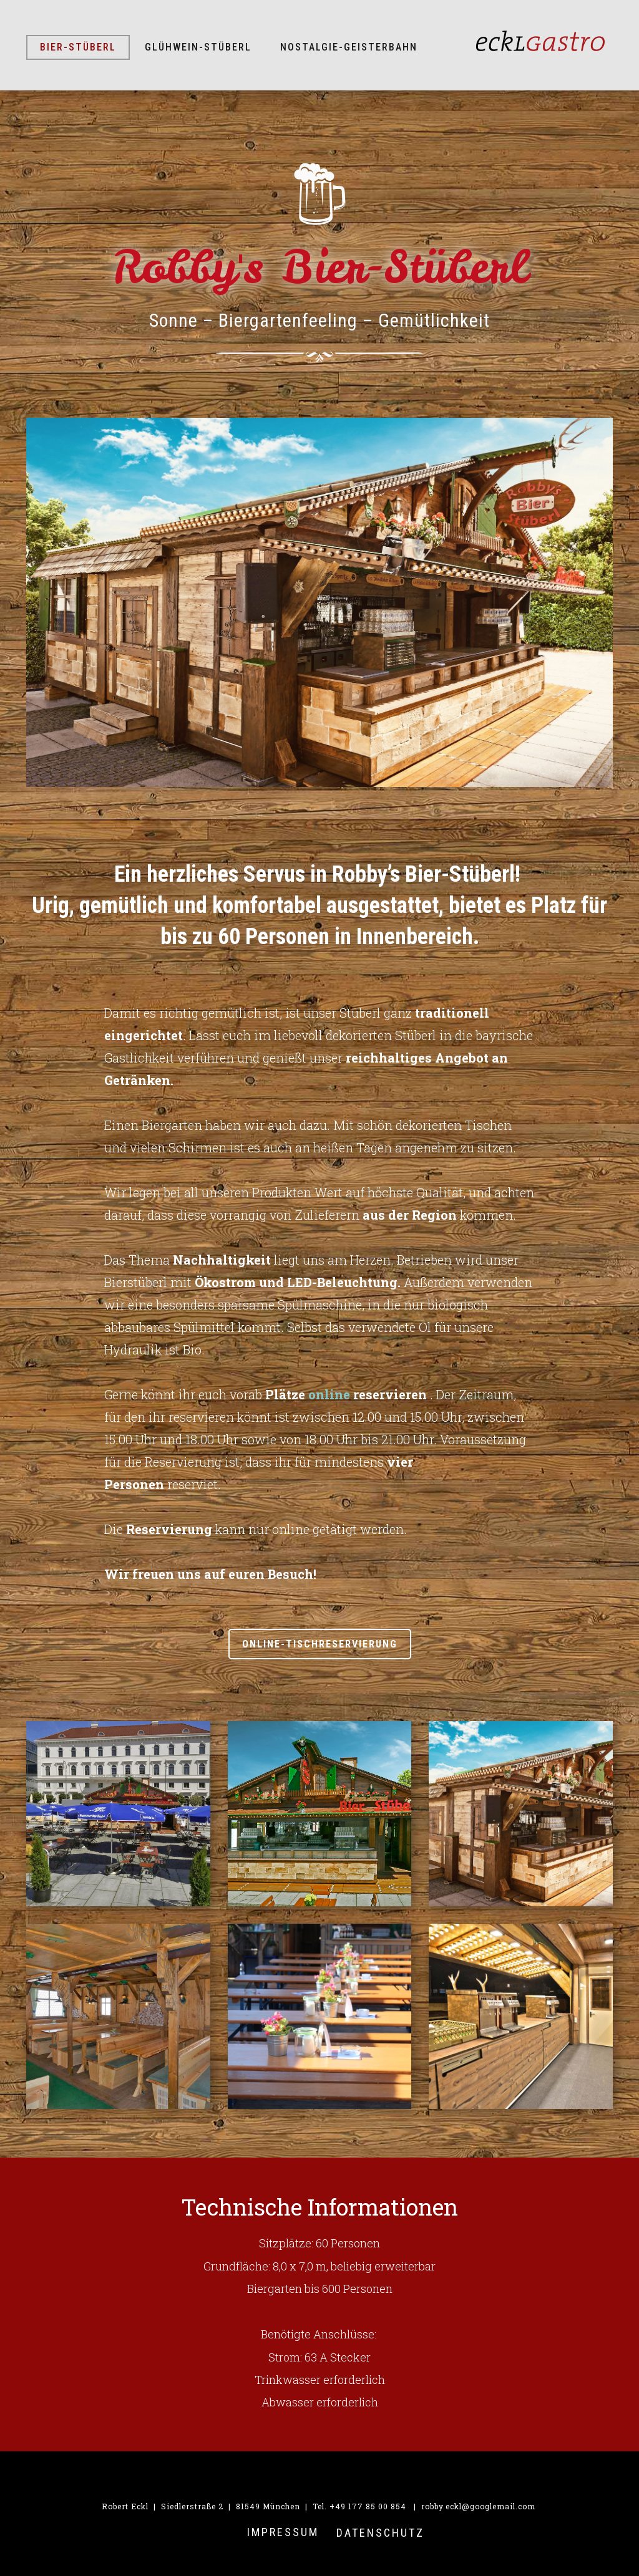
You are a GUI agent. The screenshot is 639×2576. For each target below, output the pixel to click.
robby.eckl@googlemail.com (478, 2506)
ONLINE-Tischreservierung (320, 1644)
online (329, 1394)
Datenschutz (380, 2532)
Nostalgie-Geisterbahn (348, 47)
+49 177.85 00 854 (367, 2506)
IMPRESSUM (283, 2532)
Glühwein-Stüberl (198, 47)
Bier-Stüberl (78, 47)
